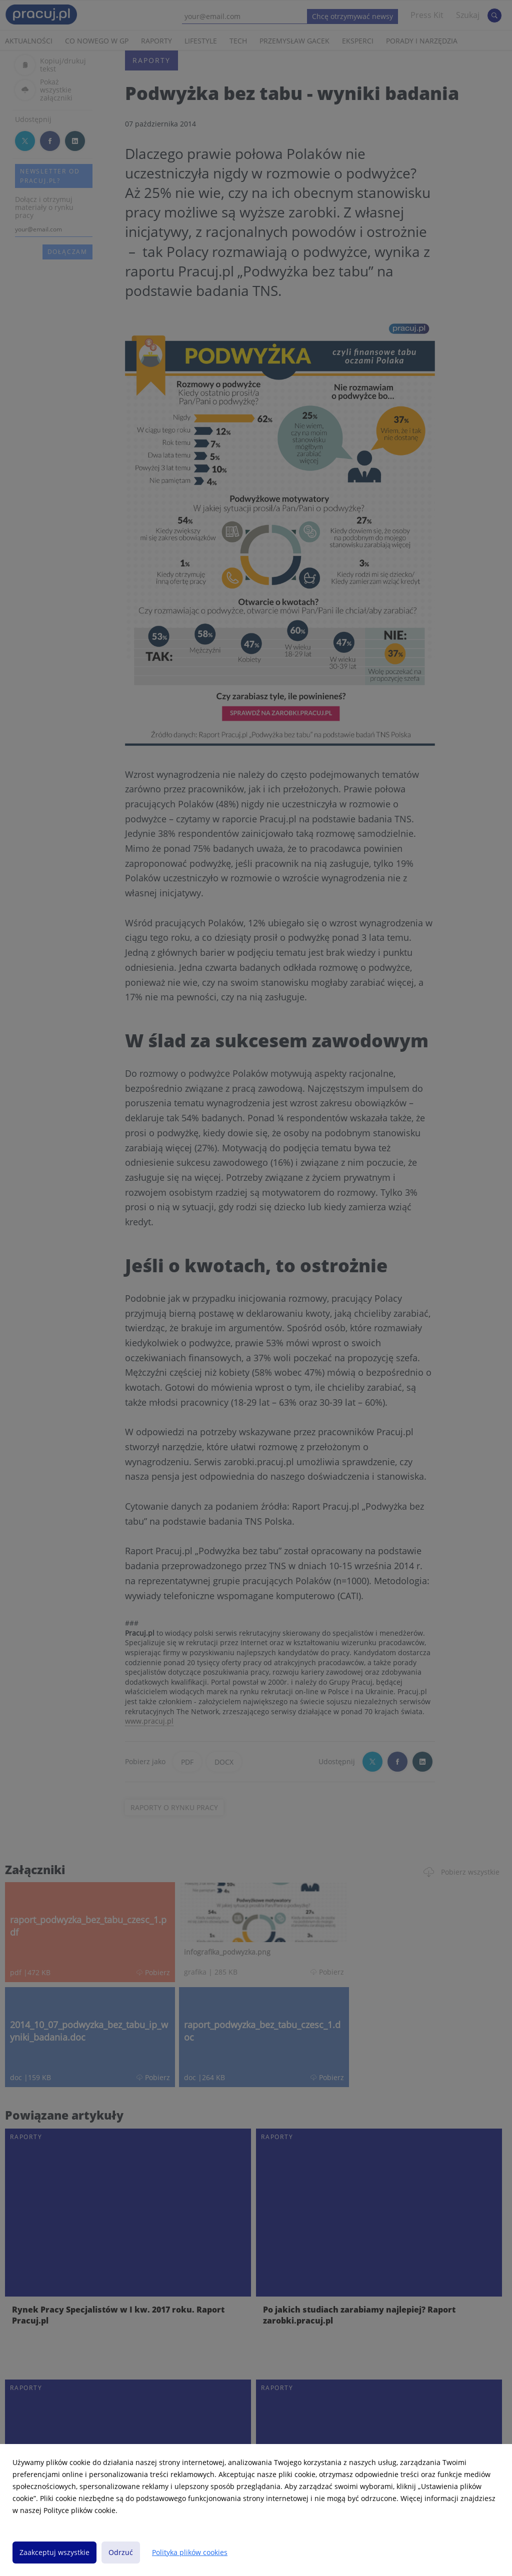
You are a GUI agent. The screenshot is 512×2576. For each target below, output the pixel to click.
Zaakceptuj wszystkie (55, 2552)
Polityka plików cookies (190, 2552)
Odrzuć (120, 2552)
